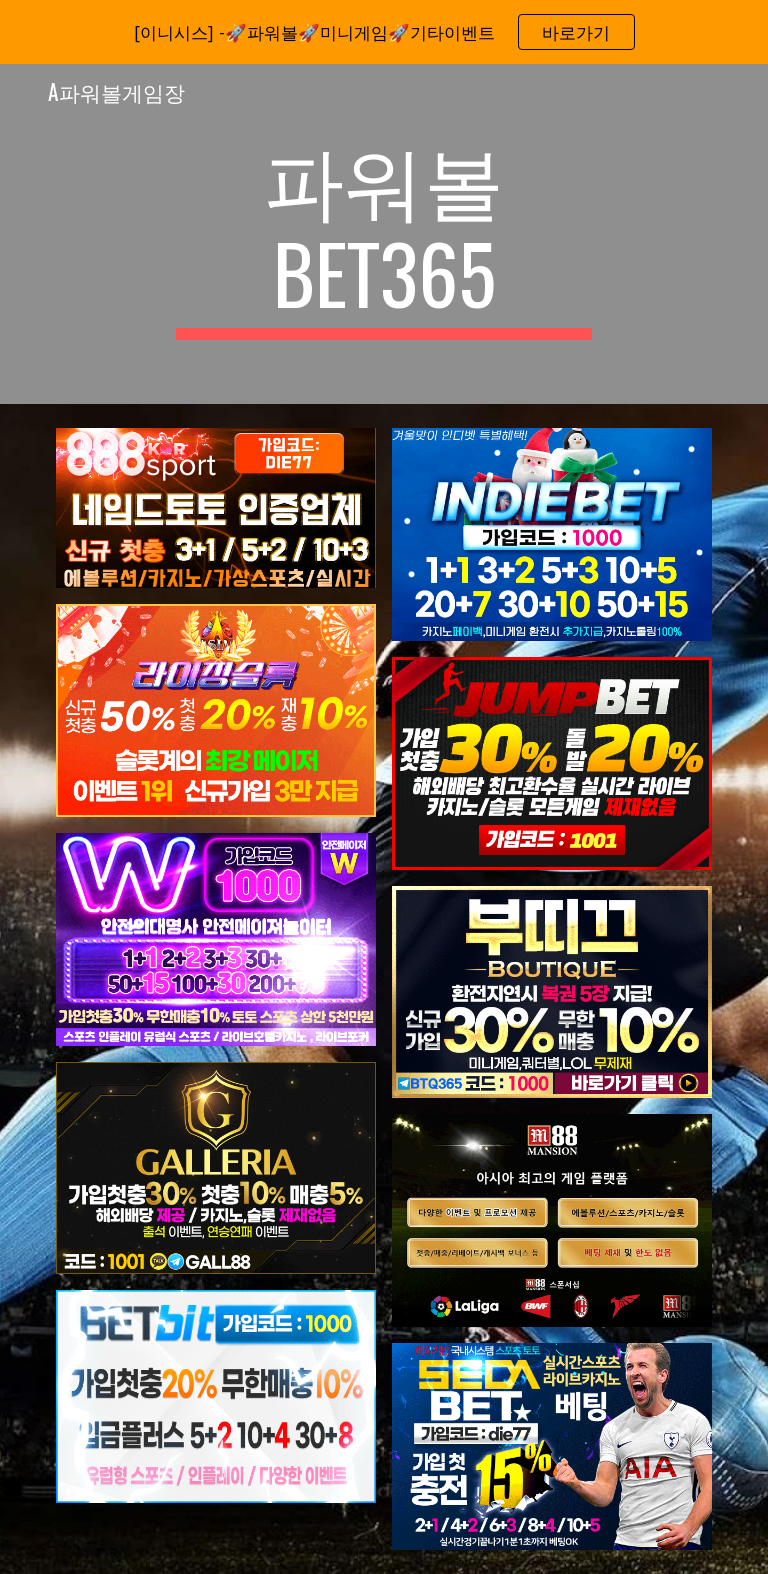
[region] (384, 32)
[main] (383, 234)
